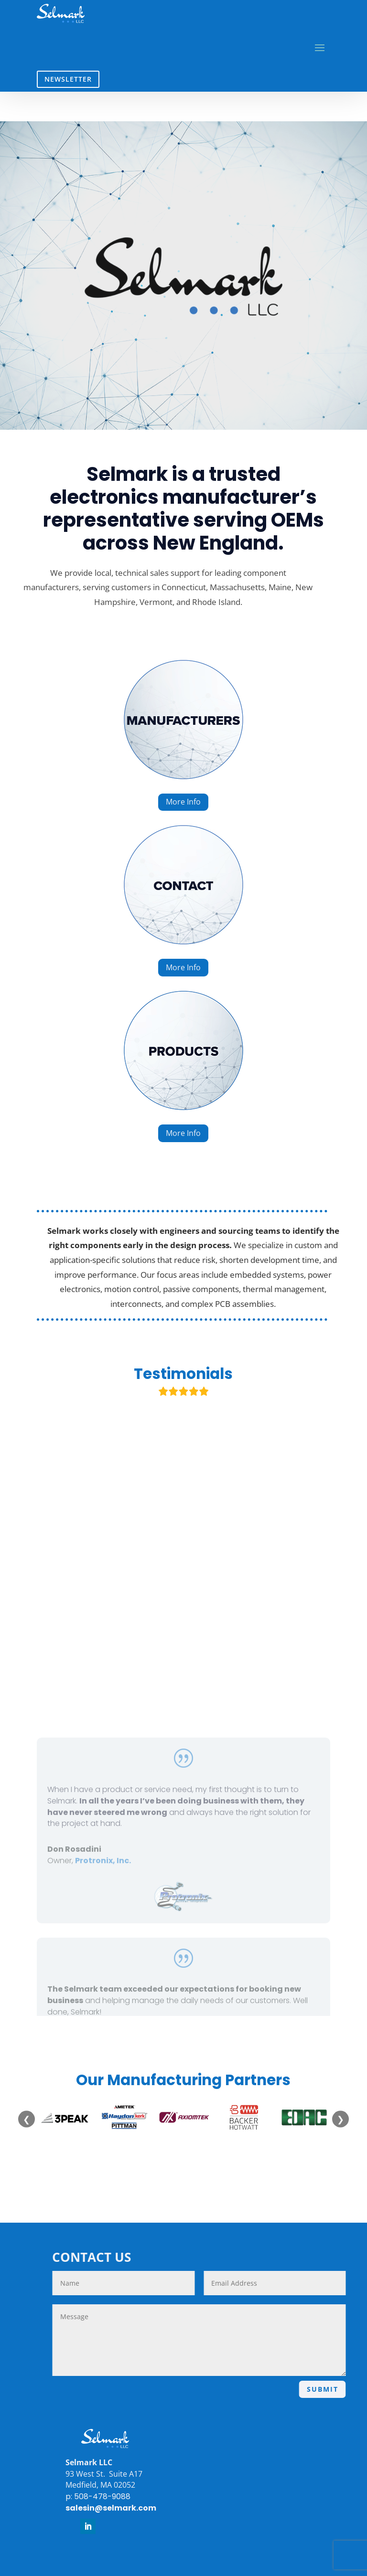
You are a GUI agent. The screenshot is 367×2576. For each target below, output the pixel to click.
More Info (183, 801)
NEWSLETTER (68, 79)
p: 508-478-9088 (87, 2496)
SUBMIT (333, 2389)
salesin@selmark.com (100, 2507)
